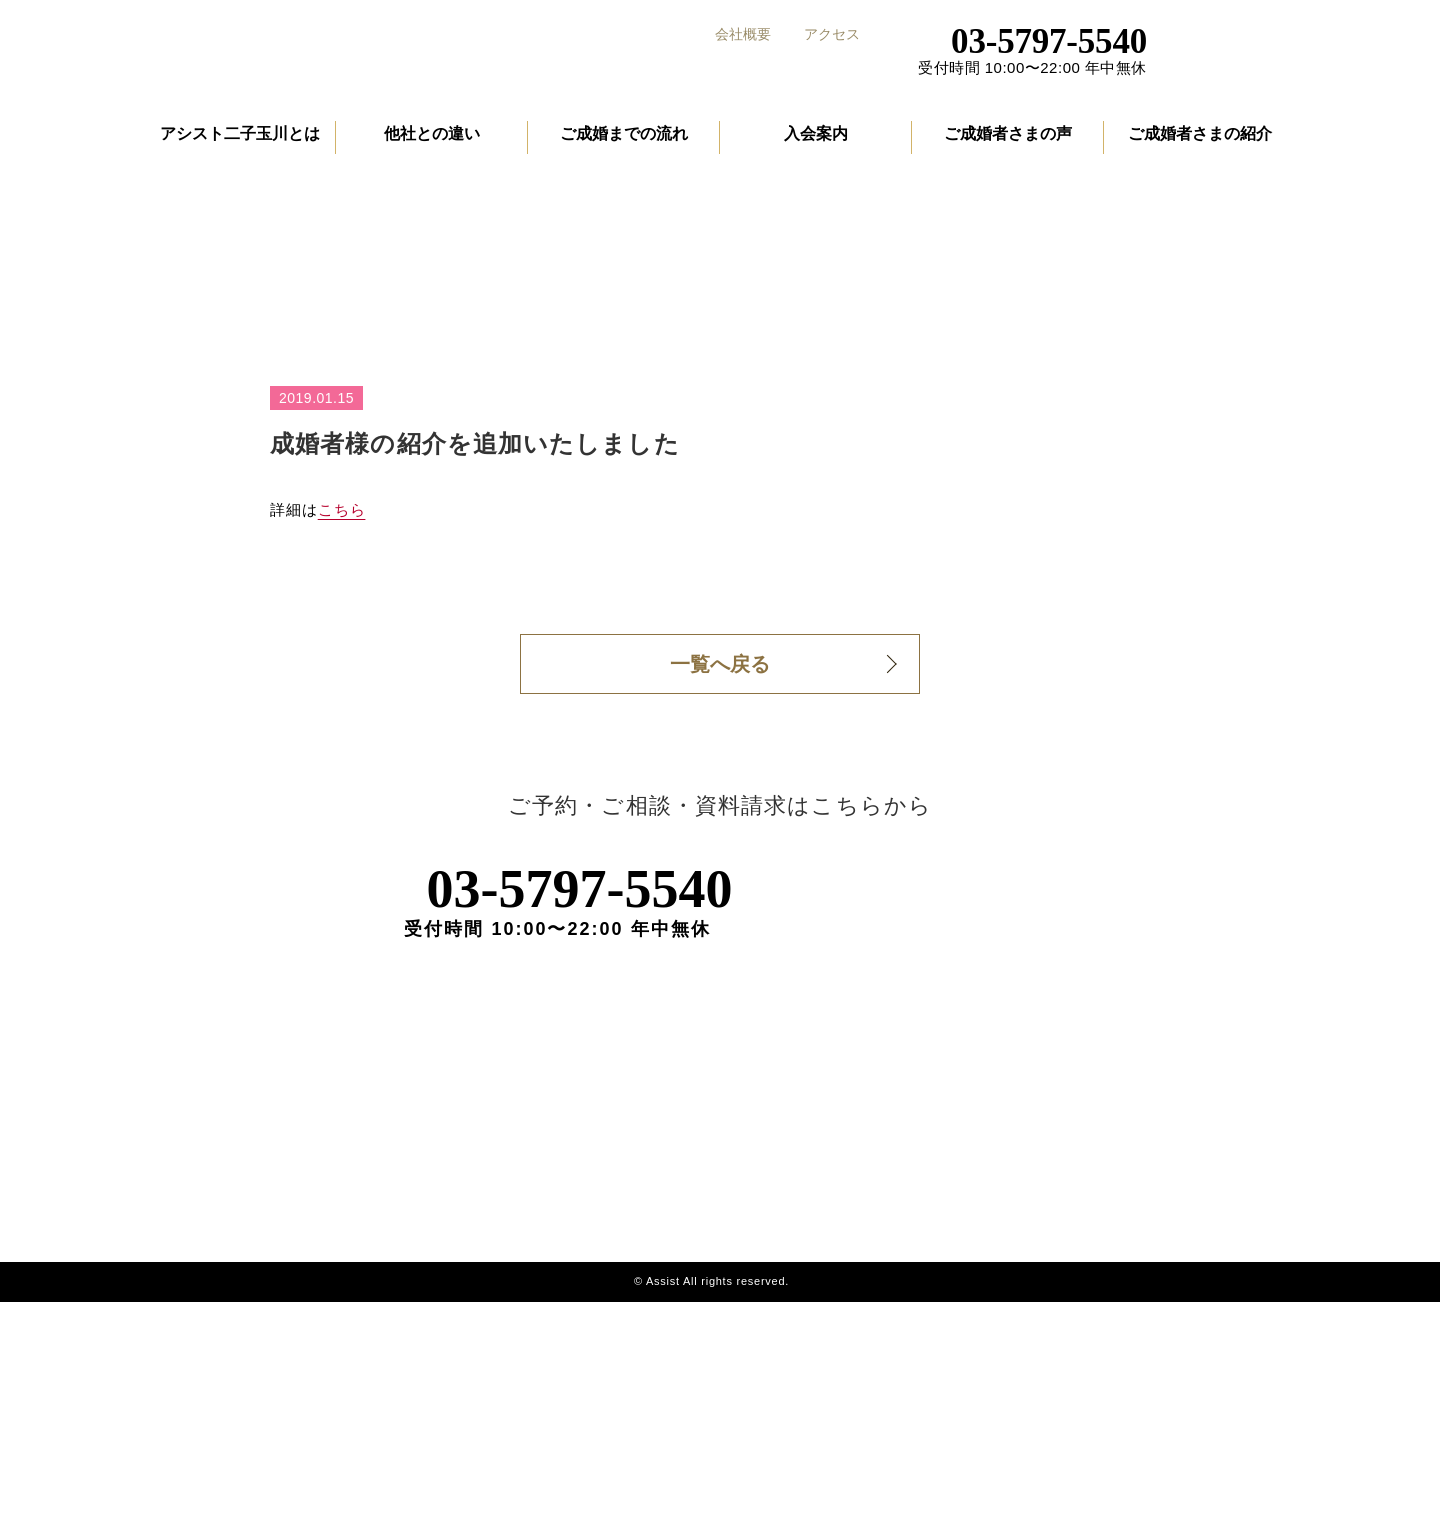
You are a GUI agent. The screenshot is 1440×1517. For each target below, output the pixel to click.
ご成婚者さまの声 (1008, 143)
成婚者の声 (932, 1336)
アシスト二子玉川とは (240, 143)
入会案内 (816, 143)
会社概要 (743, 34)
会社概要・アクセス (1129, 1298)
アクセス (832, 34)
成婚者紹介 (932, 1374)
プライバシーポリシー (1137, 1336)
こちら (342, 686)
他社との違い (432, 143)
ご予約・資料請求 (1266, 41)
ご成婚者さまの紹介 (1200, 143)
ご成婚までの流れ (624, 143)
